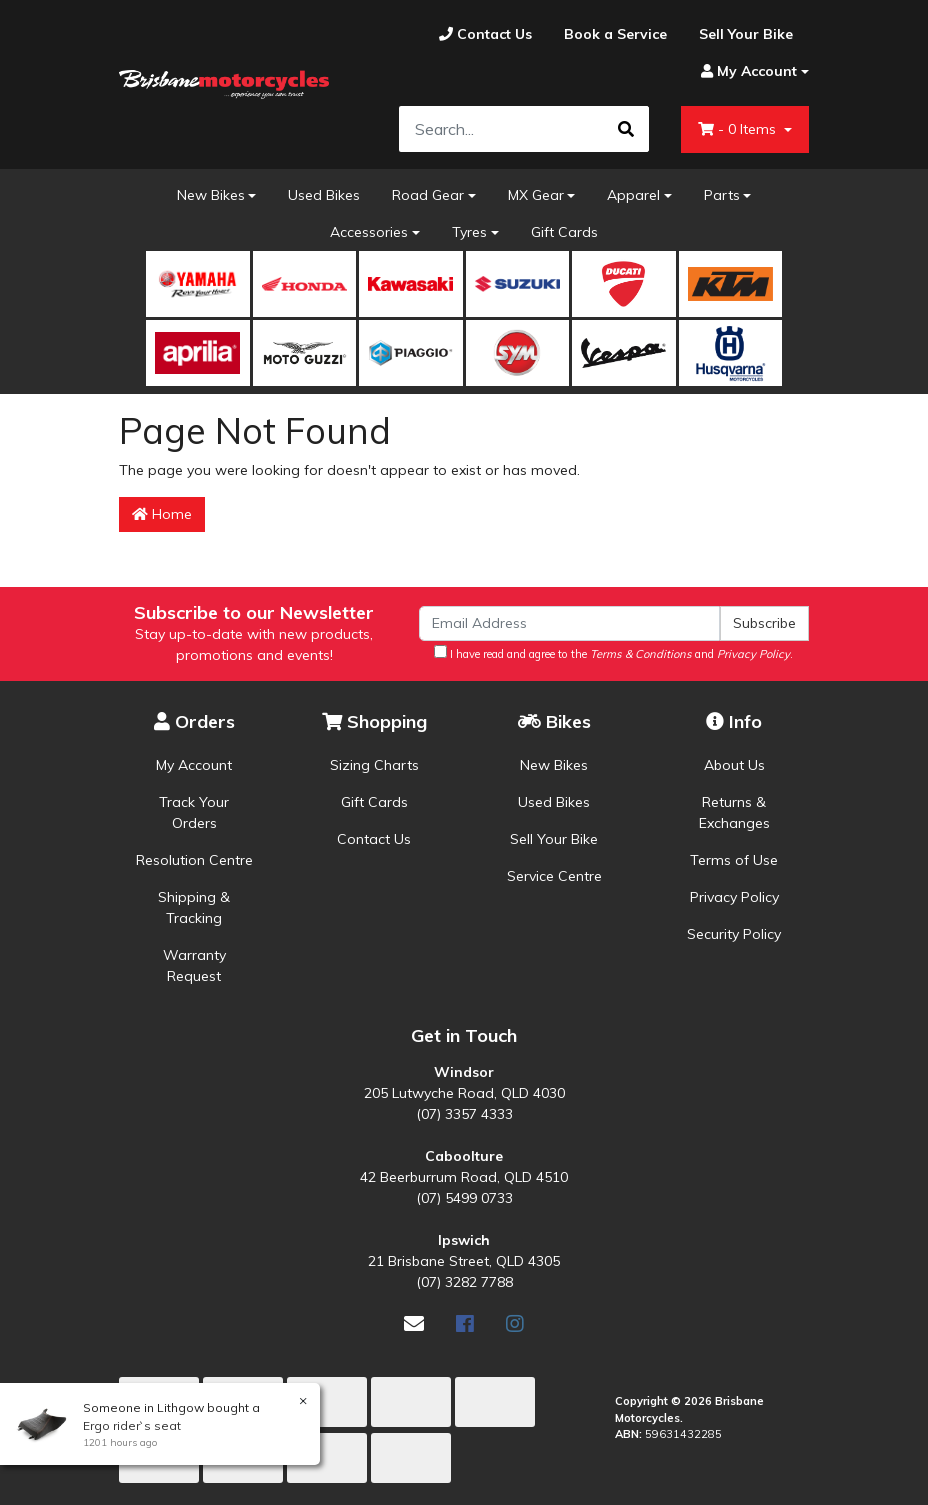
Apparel (633, 195)
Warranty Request (194, 965)
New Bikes (211, 195)
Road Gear (428, 195)
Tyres (469, 232)
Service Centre (554, 876)
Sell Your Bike (554, 839)
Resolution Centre (194, 860)
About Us (734, 765)
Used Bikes (324, 195)
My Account (194, 765)
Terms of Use (734, 860)
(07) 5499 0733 (464, 1198)
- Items (739, 129)
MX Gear (536, 195)
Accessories (369, 232)
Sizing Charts (374, 765)
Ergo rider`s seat (131, 1425)
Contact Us (374, 839)
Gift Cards (564, 232)
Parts (722, 195)
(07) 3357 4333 (464, 1114)
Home (162, 514)
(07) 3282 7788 (464, 1282)
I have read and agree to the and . (613, 653)
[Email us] (414, 1323)
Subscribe (764, 623)
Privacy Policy (734, 897)
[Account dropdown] (747, 71)
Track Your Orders (194, 812)
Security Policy (734, 934)
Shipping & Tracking (194, 907)
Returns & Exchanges (734, 812)
